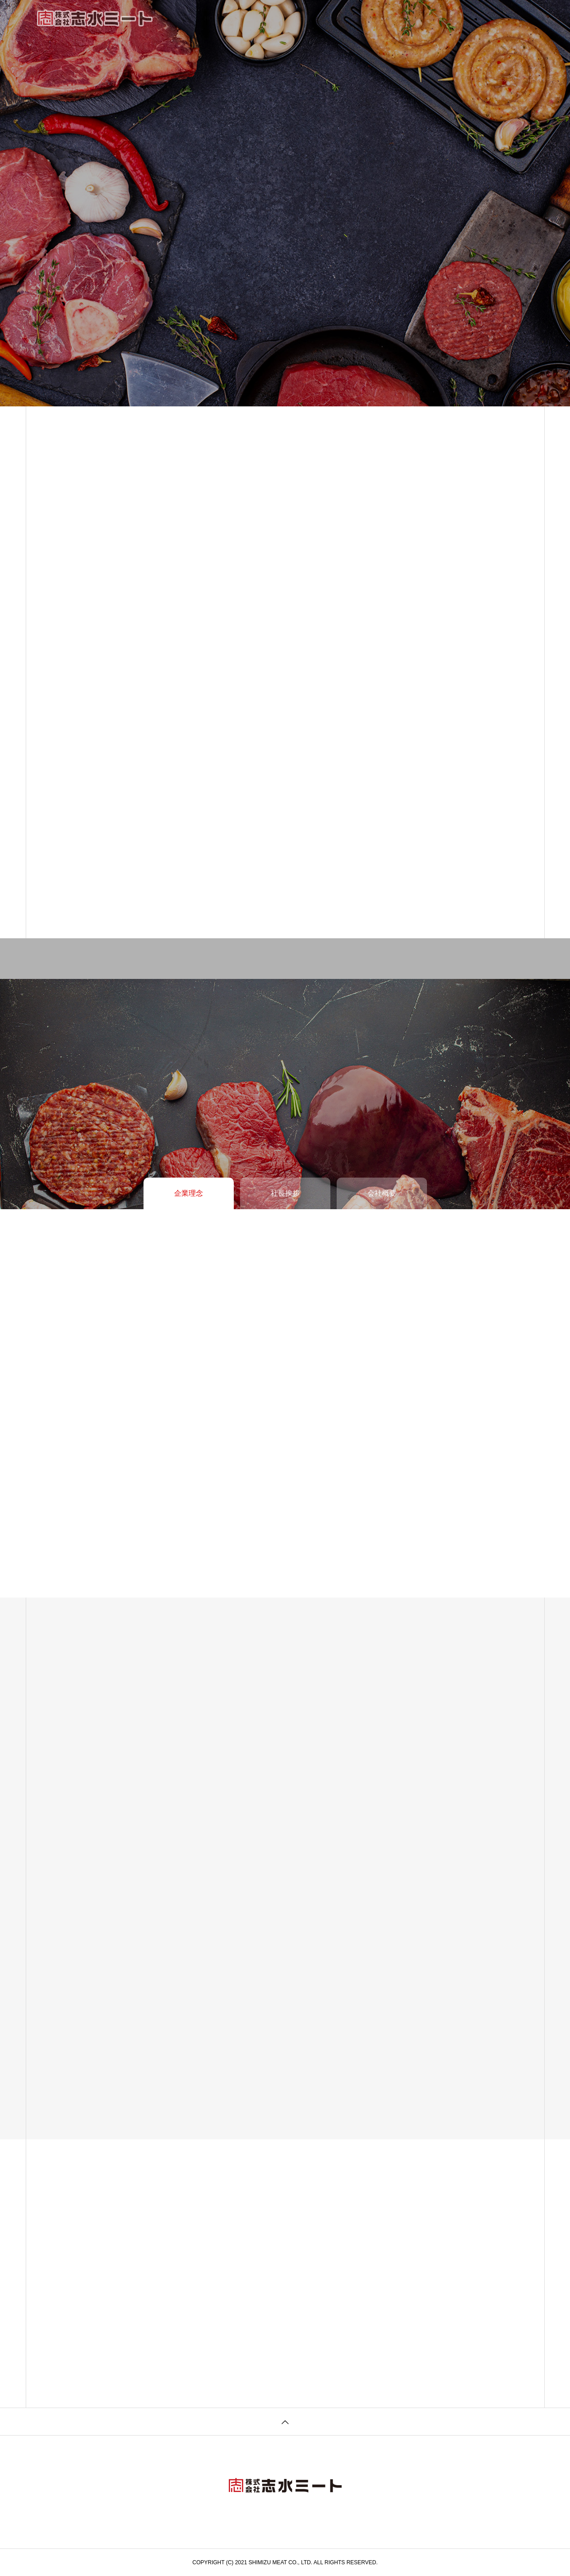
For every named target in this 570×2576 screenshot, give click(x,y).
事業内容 (297, 18)
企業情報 (254, 18)
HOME (213, 18)
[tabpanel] (285, 203)
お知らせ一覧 (347, 18)
